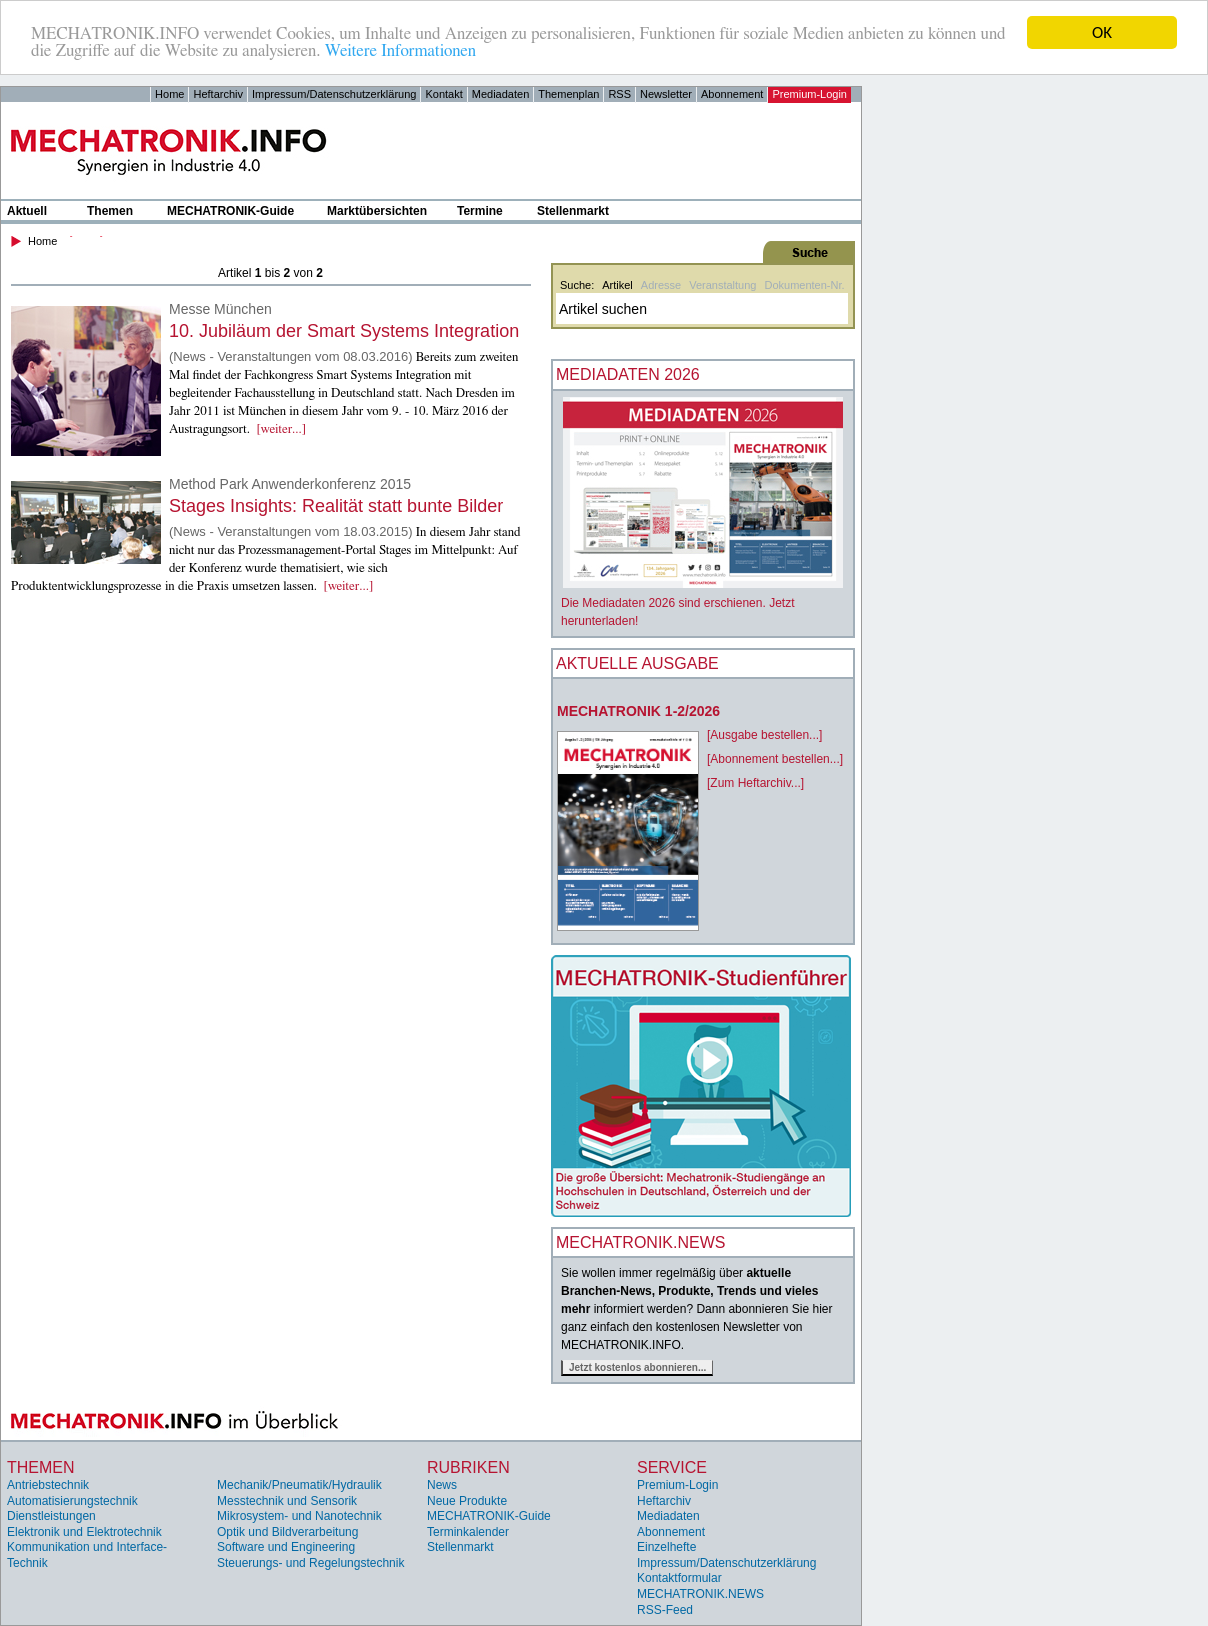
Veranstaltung (722, 285)
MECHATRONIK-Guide (230, 211)
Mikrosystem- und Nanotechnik (299, 1516)
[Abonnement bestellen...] (775, 759)
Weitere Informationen (400, 50)
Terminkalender (468, 1532)
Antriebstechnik (48, 1485)
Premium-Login (809, 94)
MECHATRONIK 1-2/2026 (638, 711)
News (442, 1485)
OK (1102, 32)
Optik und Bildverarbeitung (287, 1532)
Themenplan (568, 94)
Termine (480, 211)
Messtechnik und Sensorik (287, 1500)
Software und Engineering (286, 1547)
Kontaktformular (679, 1578)
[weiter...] (282, 429)
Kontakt (443, 94)
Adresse (661, 285)
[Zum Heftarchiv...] (755, 783)
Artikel (617, 285)
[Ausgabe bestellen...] (764, 735)
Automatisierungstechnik (72, 1500)
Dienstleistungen (51, 1516)
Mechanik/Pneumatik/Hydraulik (299, 1485)
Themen (110, 211)
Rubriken (468, 1467)
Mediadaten (501, 94)
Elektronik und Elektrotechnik (84, 1532)
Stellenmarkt (573, 211)
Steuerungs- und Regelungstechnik (310, 1563)
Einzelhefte (666, 1547)
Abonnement (732, 94)
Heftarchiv (218, 94)
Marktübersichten (377, 211)
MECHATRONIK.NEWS (700, 1594)
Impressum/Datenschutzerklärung (334, 94)
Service (672, 1467)
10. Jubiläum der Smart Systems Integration (344, 331)
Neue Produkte (467, 1500)
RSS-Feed (665, 1610)
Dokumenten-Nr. (804, 285)
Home (169, 94)
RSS (619, 94)
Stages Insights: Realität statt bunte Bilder (336, 506)
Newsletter (666, 94)
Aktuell (27, 211)
